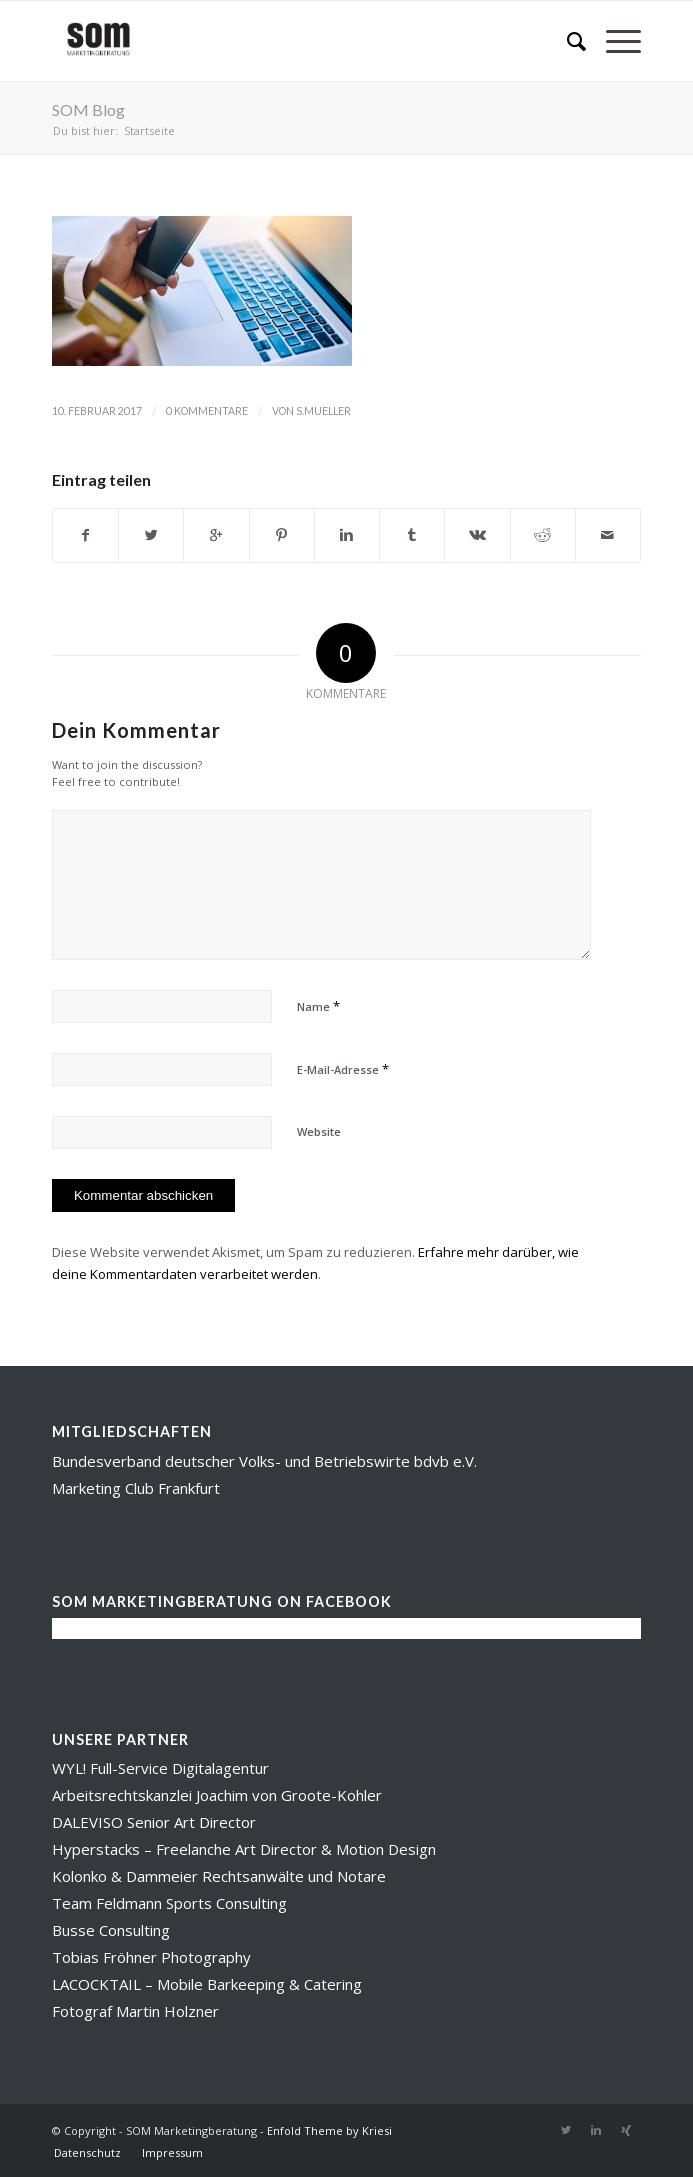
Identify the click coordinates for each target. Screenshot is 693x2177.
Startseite (149, 130)
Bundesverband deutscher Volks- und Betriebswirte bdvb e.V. (264, 1461)
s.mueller (323, 411)
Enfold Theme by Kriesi (329, 2130)
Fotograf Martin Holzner (135, 2011)
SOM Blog (88, 109)
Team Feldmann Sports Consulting (169, 1903)
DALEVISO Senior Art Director (154, 1822)
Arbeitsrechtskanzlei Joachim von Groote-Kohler (217, 1795)
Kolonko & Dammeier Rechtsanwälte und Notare (219, 1876)
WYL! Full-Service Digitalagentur (160, 1768)
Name (318, 1006)
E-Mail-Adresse (343, 1069)
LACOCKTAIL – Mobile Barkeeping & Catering (207, 1984)
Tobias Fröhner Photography (151, 1957)
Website (319, 1131)
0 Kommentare (207, 411)
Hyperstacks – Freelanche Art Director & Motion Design (244, 1849)
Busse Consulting (111, 1930)
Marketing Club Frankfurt (136, 1488)
